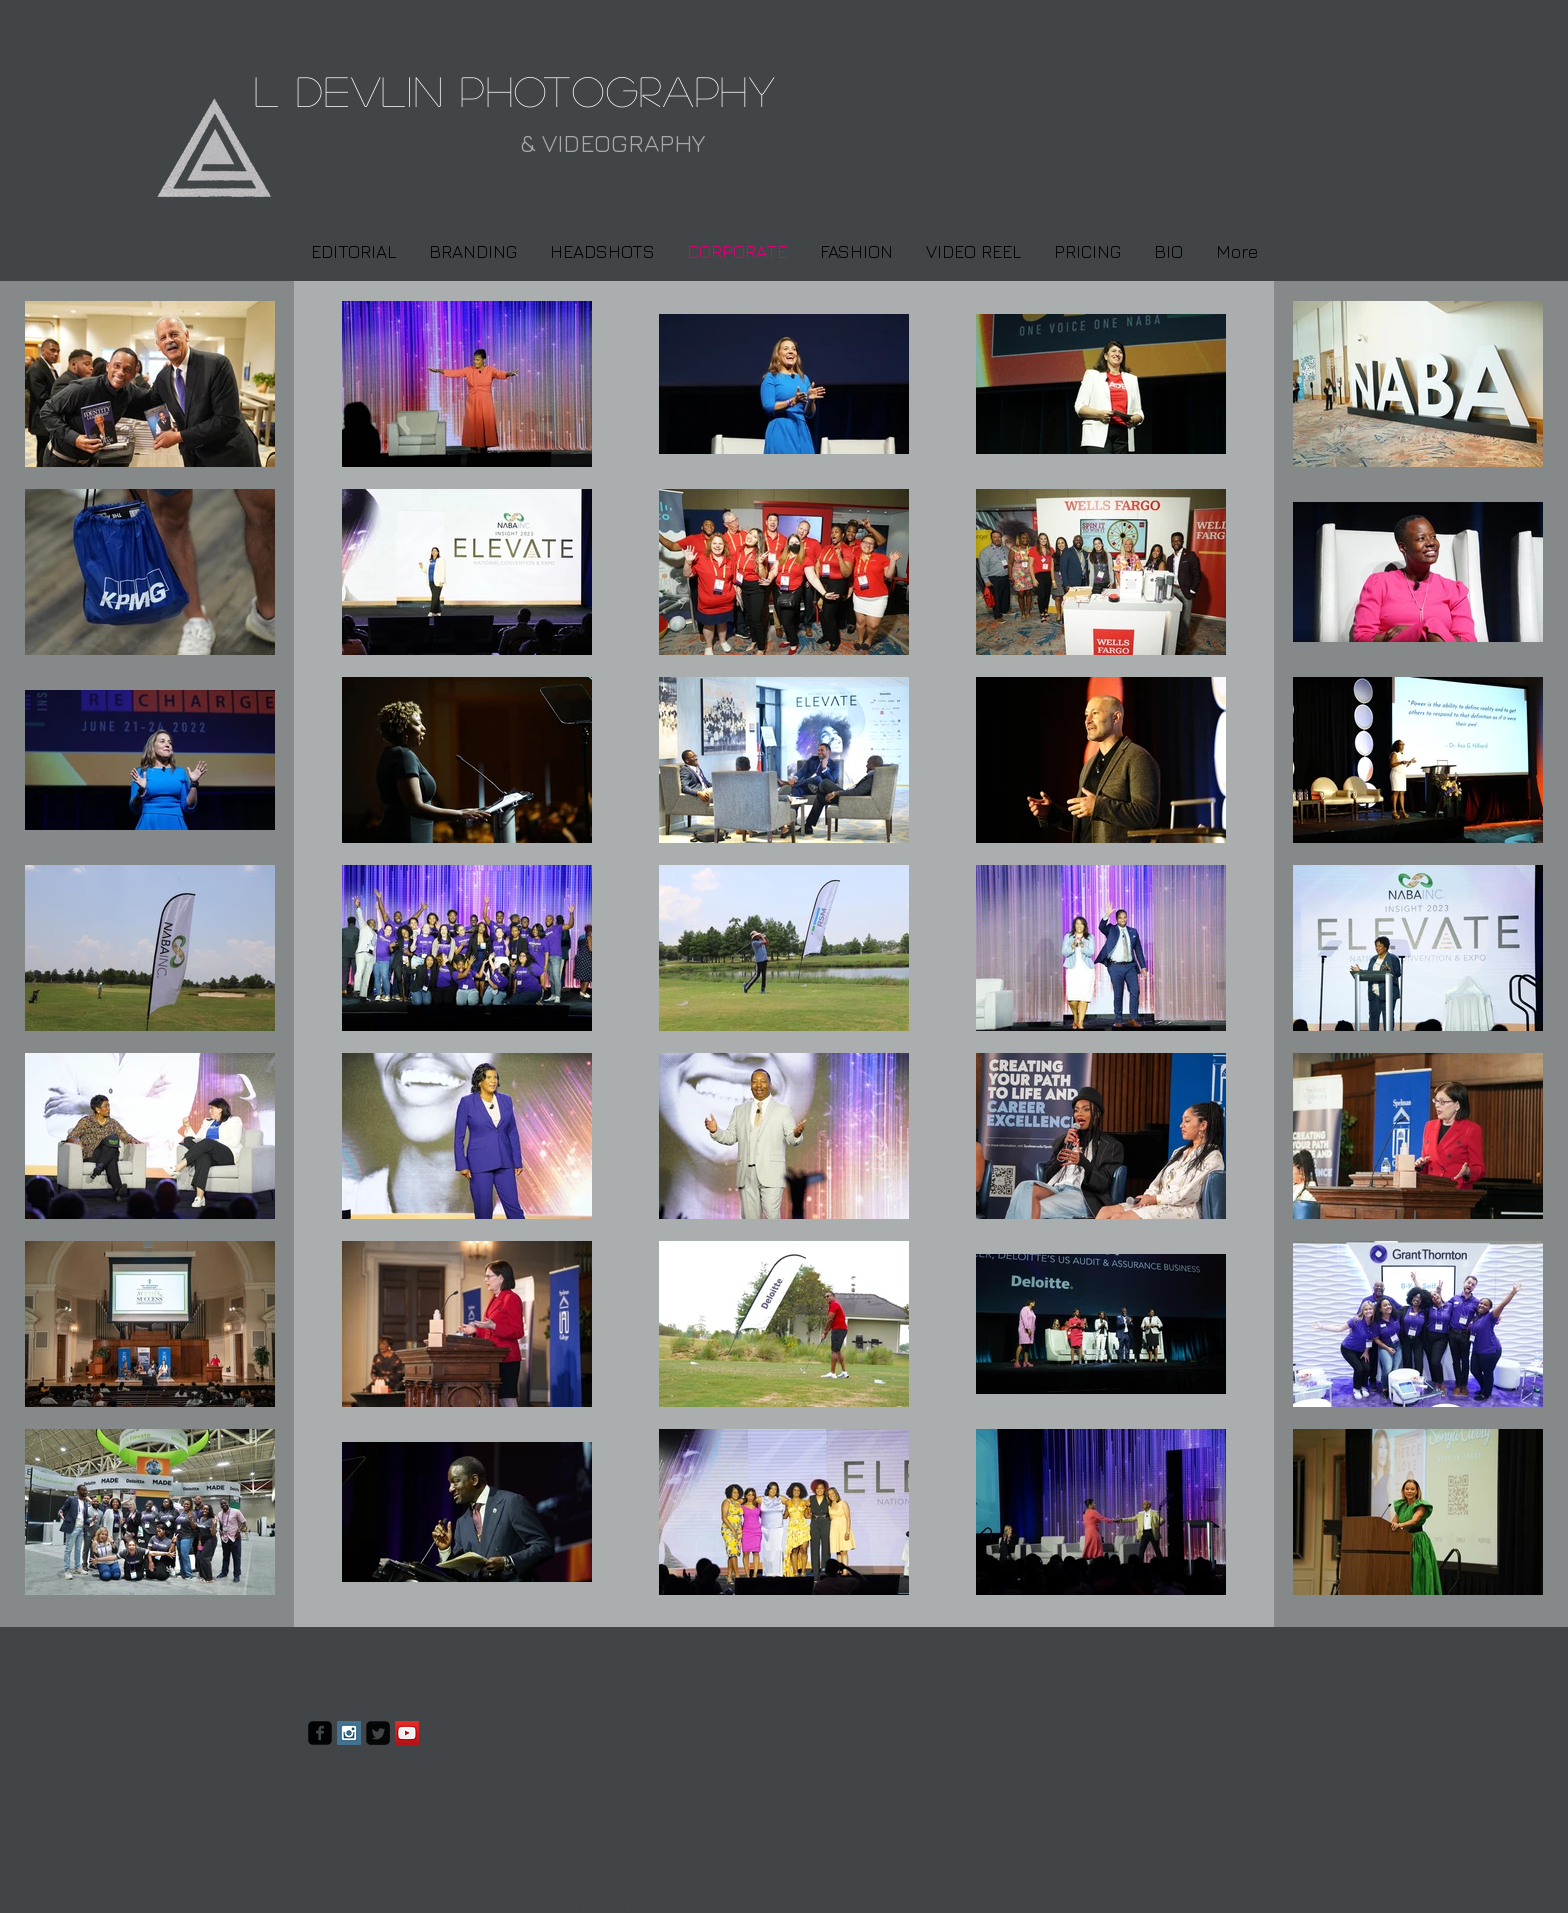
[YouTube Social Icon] (407, 1733)
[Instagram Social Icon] (349, 1733)
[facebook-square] (320, 1733)
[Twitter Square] (378, 1733)
